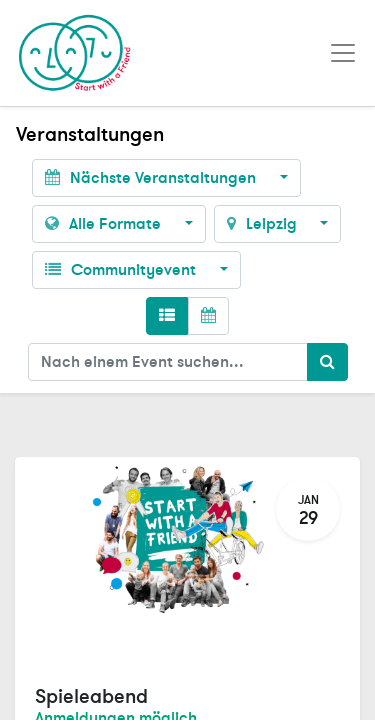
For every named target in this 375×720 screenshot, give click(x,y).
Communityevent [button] (122, 270)
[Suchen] (327, 362)
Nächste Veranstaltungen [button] (152, 178)
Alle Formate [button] (105, 224)
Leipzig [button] (264, 224)
